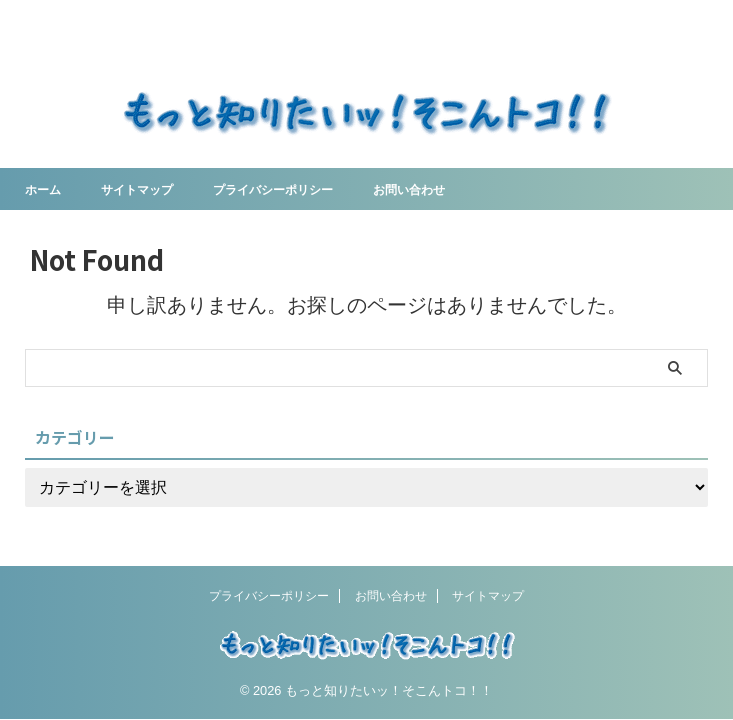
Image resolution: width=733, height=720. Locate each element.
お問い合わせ (453, 189)
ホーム (46, 189)
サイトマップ (149, 189)
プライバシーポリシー (301, 189)
